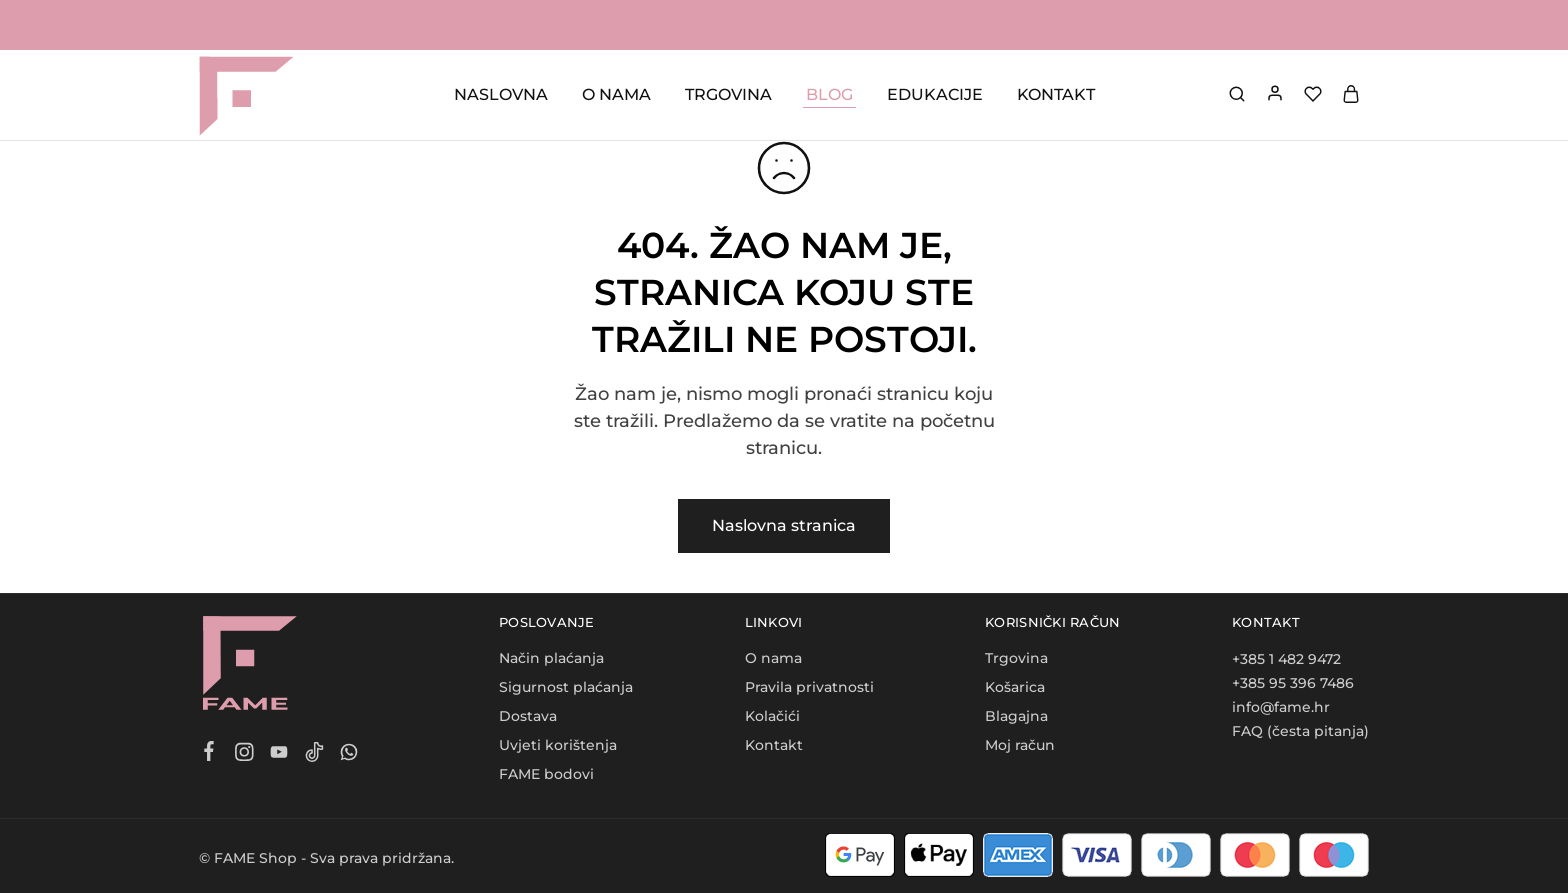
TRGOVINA (728, 94)
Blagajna (1016, 716)
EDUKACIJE (935, 94)
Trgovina (1016, 658)
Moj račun (1020, 745)
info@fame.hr (1281, 707)
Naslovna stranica (784, 525)
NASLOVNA (501, 94)
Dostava (528, 716)
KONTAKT (1056, 94)
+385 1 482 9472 (1286, 659)
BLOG (829, 94)
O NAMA (616, 94)
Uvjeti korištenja (558, 745)
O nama (773, 658)
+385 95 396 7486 (1293, 683)
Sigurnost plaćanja (566, 687)
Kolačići (772, 716)
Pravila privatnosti (809, 687)
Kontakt (774, 745)
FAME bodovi (546, 774)
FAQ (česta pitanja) (1300, 731)
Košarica (1015, 687)
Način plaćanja (551, 658)
